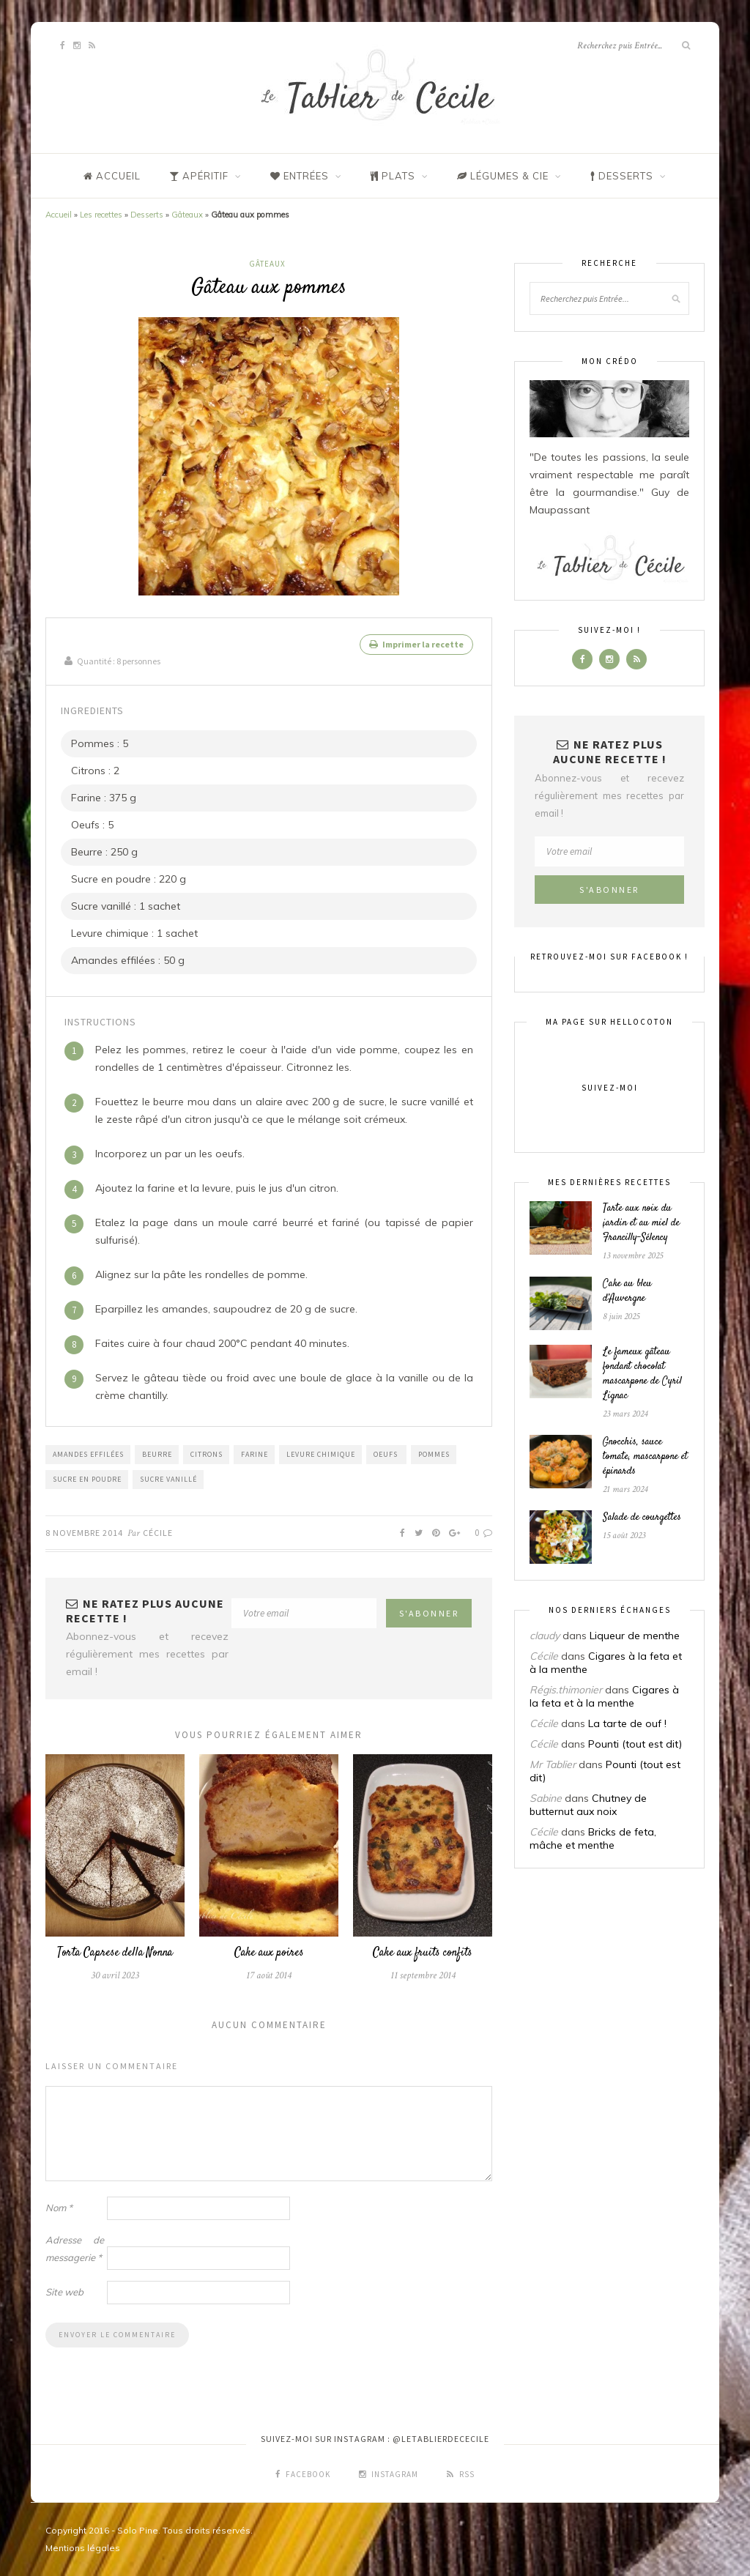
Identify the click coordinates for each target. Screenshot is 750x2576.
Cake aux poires (269, 1953)
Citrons (206, 1453)
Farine (254, 1453)
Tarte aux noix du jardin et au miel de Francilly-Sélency (641, 1223)
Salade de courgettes (642, 1517)
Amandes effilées (88, 1453)
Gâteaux (187, 214)
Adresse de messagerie (74, 2248)
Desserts (146, 214)
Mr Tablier (553, 1764)
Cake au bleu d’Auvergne (627, 1291)
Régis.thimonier (566, 1689)
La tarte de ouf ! (627, 1723)
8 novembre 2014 (84, 1531)
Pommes (434, 1453)
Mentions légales (82, 2547)
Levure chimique (320, 1453)
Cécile (158, 1531)
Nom (59, 2207)
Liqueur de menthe (635, 1635)
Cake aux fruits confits (422, 1953)
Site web (64, 2292)
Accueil (58, 214)
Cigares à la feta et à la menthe (604, 1696)
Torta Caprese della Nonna (115, 1953)
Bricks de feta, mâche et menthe (593, 1838)
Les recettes (101, 214)
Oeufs (387, 1453)
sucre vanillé (168, 1478)
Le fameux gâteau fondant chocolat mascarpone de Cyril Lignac (642, 1374)
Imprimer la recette (416, 644)
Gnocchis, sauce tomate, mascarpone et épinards (645, 1457)
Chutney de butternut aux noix (588, 1805)
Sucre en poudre (87, 1478)
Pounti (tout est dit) (635, 1744)
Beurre (157, 1453)
